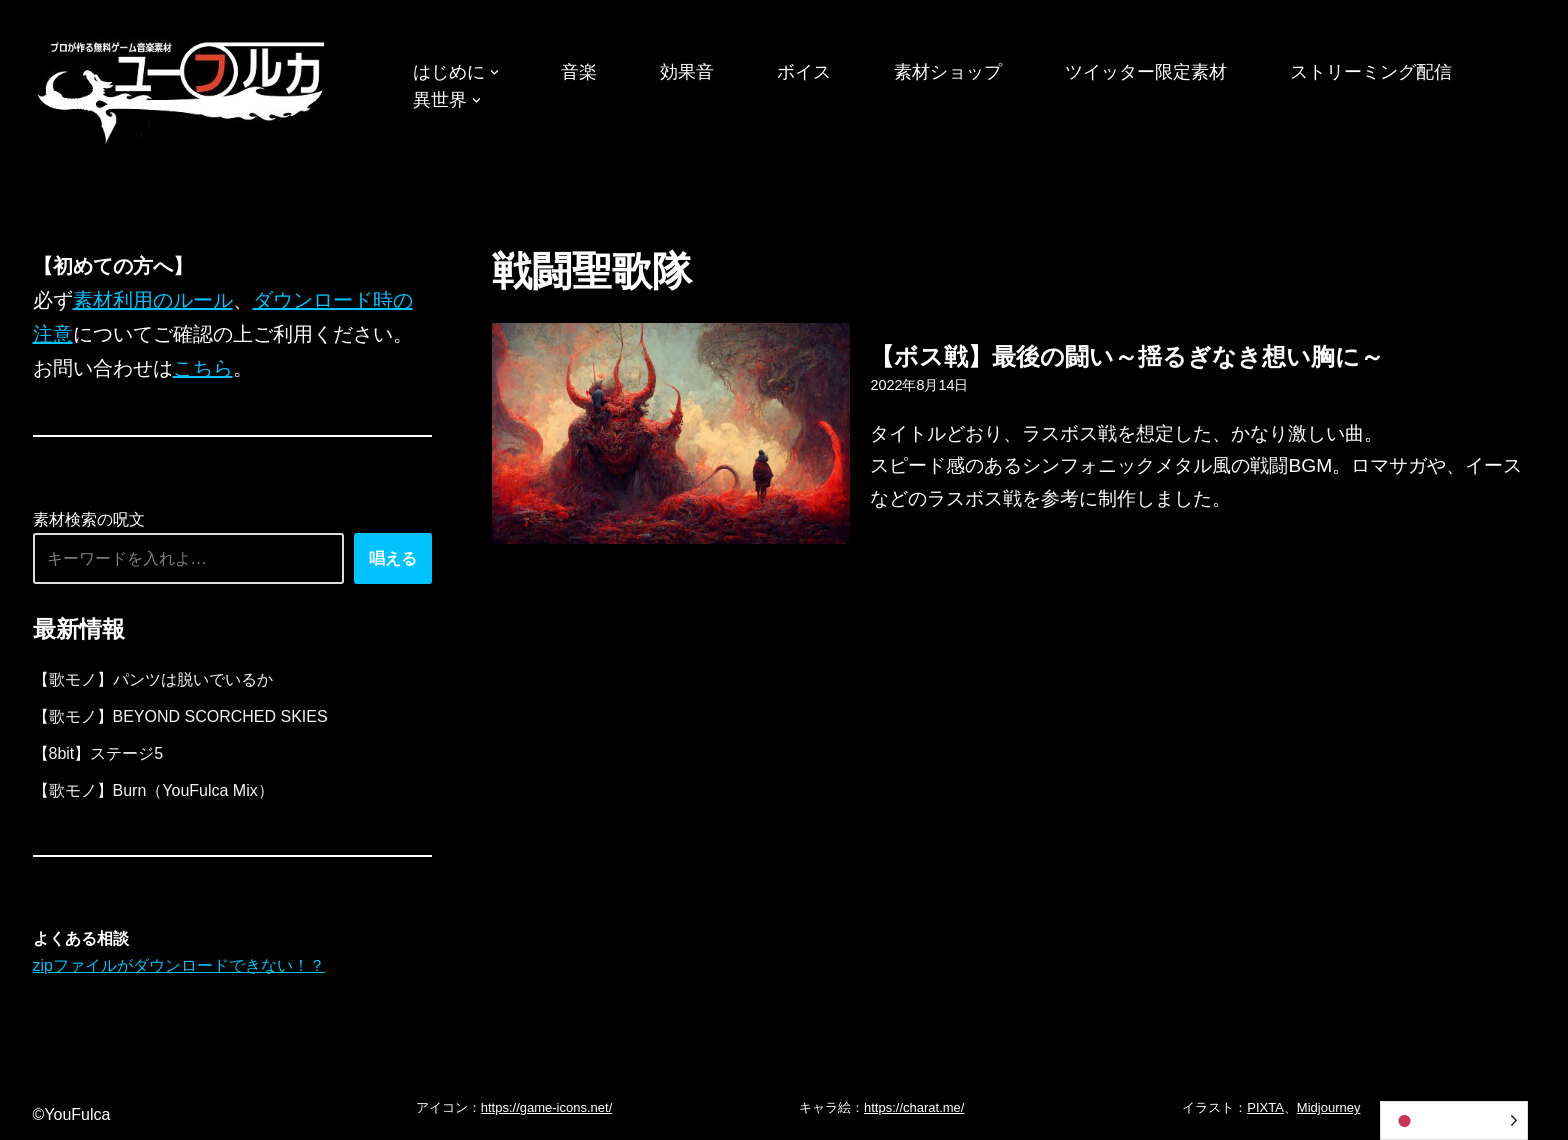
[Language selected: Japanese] (1454, 1120)
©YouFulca (72, 1114)
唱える (393, 558)
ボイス (804, 72)
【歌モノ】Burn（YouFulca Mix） (153, 790)
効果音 (687, 72)
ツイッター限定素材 (1146, 72)
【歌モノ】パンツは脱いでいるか (153, 679)
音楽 (579, 72)
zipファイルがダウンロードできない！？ (179, 965)
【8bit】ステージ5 (98, 753)
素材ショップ (948, 72)
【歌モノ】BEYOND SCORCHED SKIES (180, 716)
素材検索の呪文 (89, 519)
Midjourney (1329, 1107)
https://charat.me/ (914, 1107)
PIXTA (1265, 1107)
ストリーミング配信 (1371, 72)
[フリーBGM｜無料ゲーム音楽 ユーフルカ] (183, 88)
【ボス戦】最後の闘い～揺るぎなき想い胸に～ (1127, 356)
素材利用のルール (153, 300)
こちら (203, 368)
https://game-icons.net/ (547, 1107)
